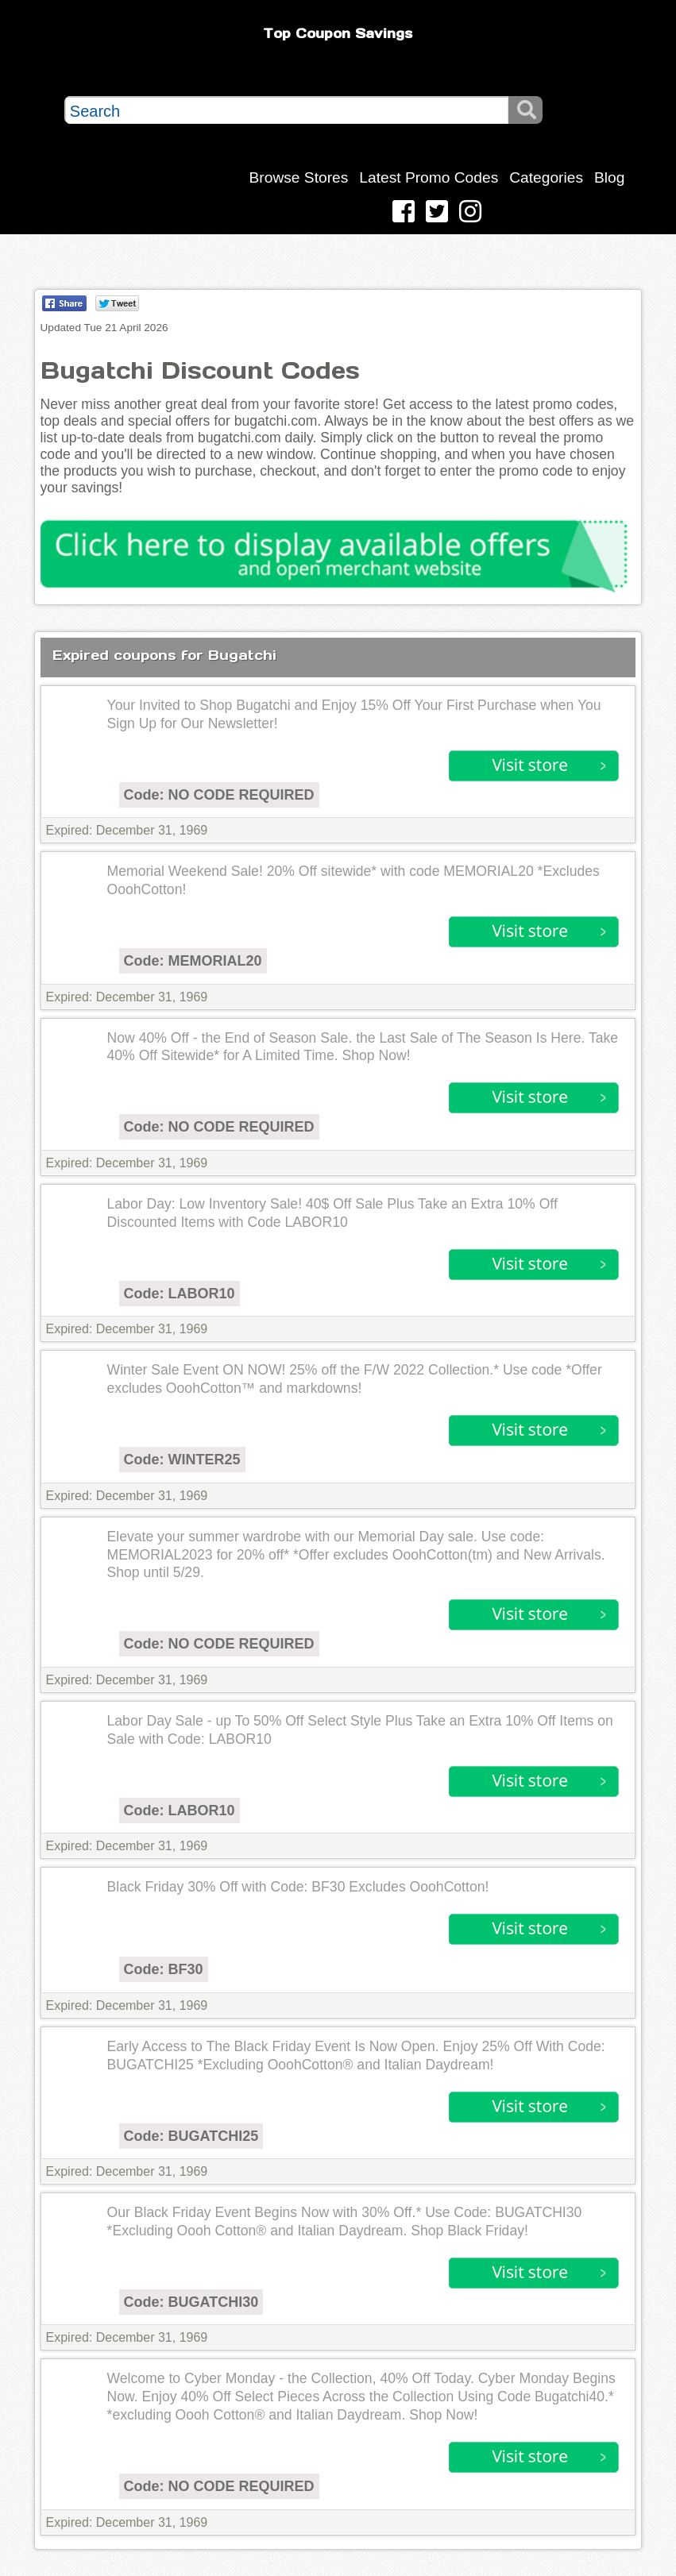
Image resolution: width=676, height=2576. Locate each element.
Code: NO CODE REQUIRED (219, 795)
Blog (609, 177)
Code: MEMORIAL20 (193, 961)
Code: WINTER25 (182, 1459)
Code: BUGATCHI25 (191, 2136)
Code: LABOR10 (179, 1293)
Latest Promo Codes (428, 177)
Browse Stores (299, 177)
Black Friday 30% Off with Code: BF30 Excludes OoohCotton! (298, 1887)
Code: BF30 (163, 1969)
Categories (546, 177)
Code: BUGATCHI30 (191, 2302)
